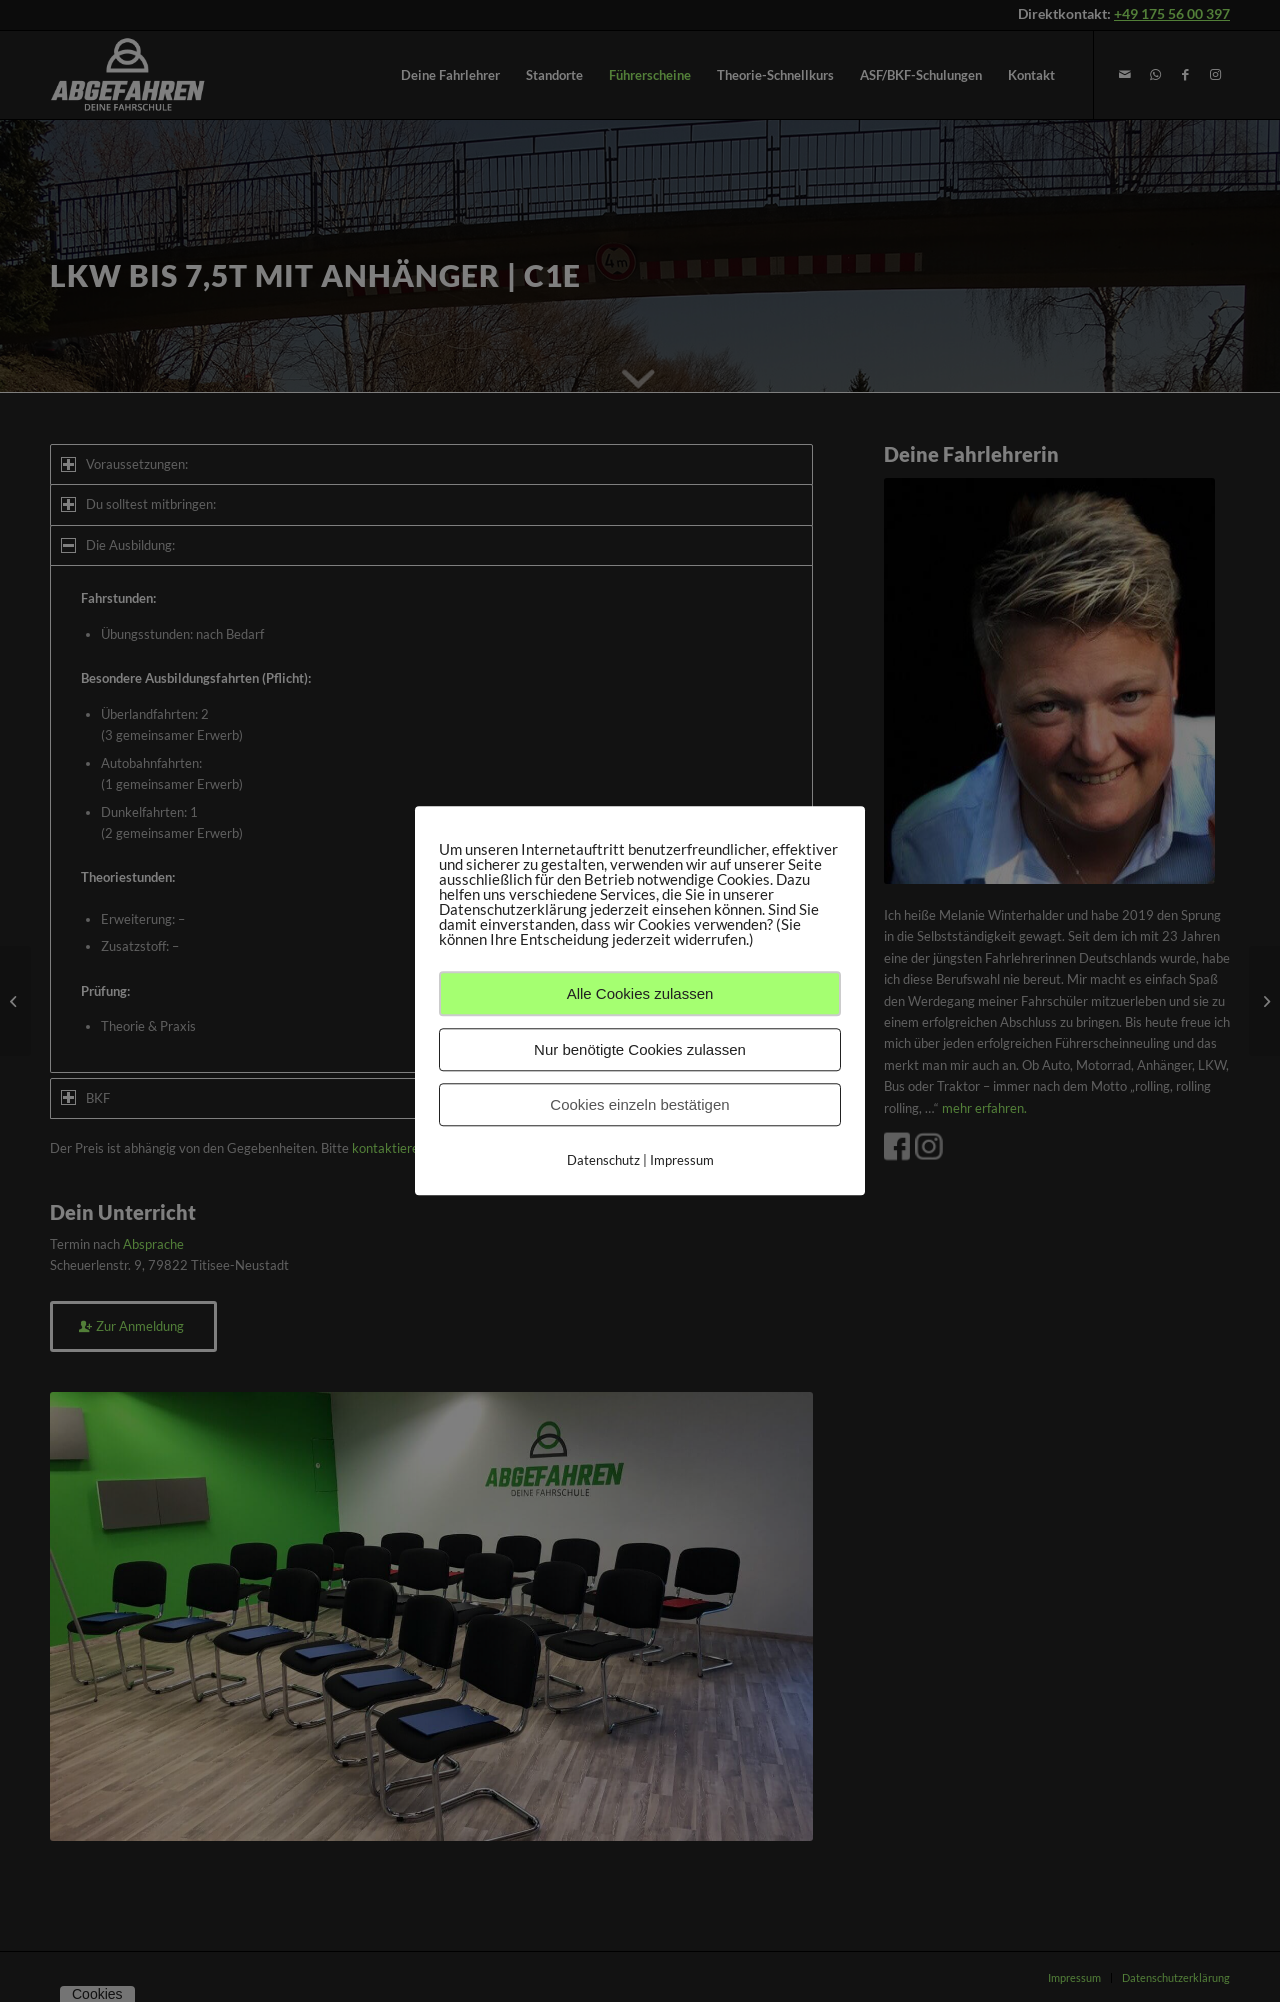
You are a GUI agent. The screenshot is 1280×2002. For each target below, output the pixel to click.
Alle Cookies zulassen (640, 993)
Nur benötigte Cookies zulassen (640, 1049)
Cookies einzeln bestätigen (639, 1104)
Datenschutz (603, 1160)
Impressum (682, 1160)
